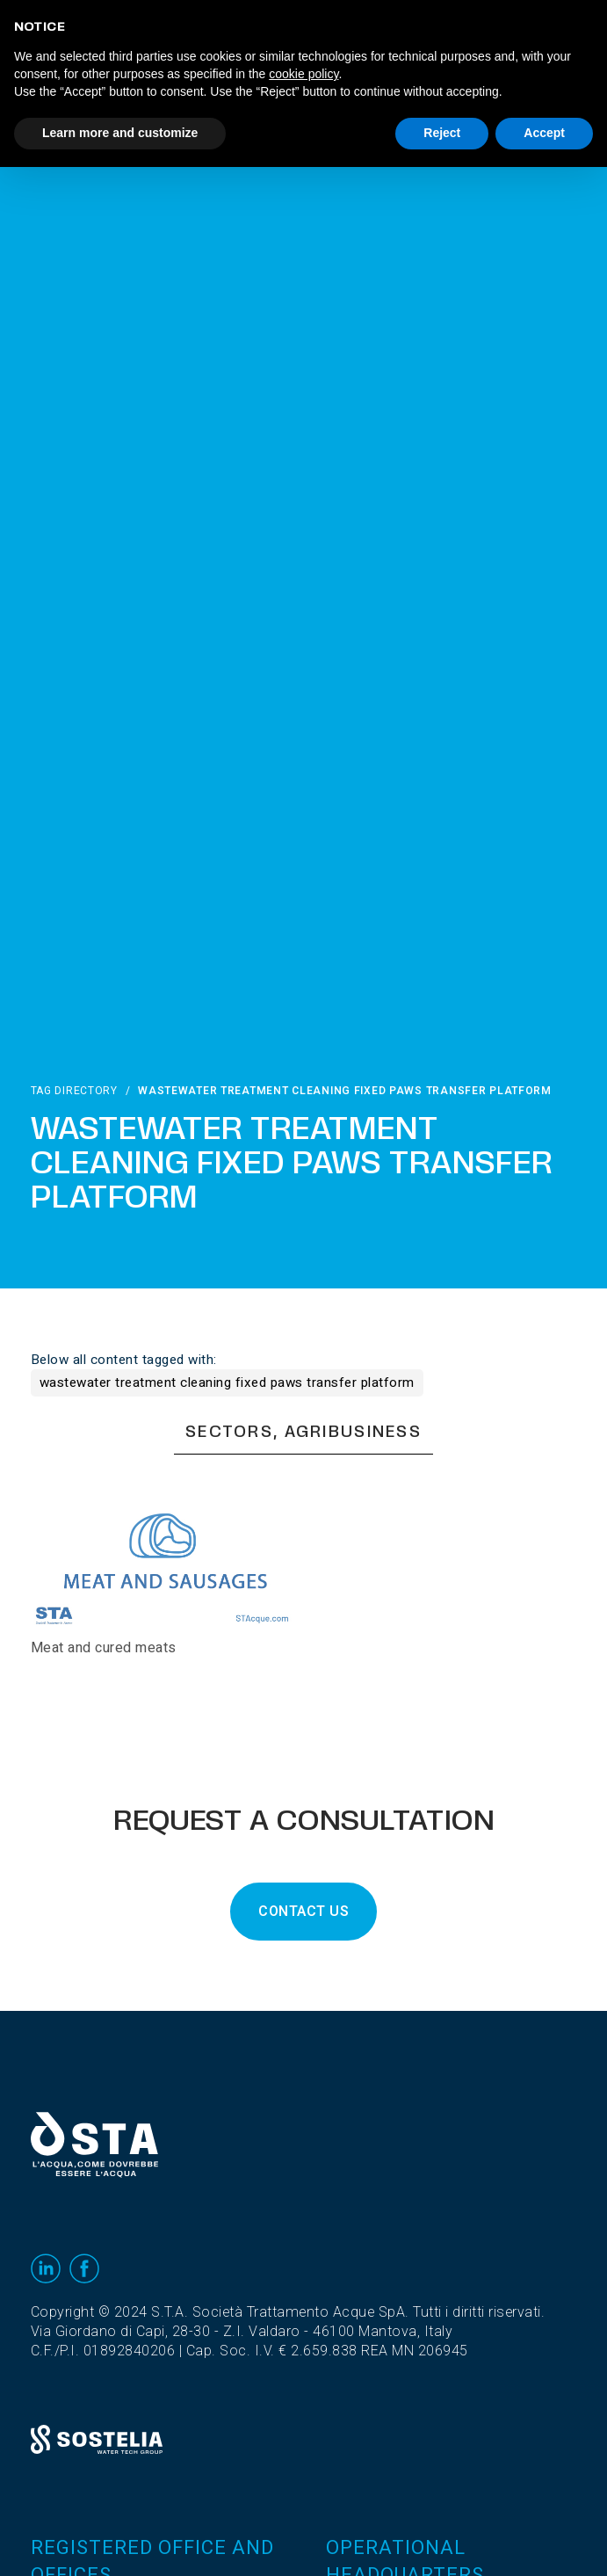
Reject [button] (441, 133)
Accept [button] (544, 133)
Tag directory (74, 1091)
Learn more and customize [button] (120, 133)
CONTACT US (303, 1911)
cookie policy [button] (303, 74)
